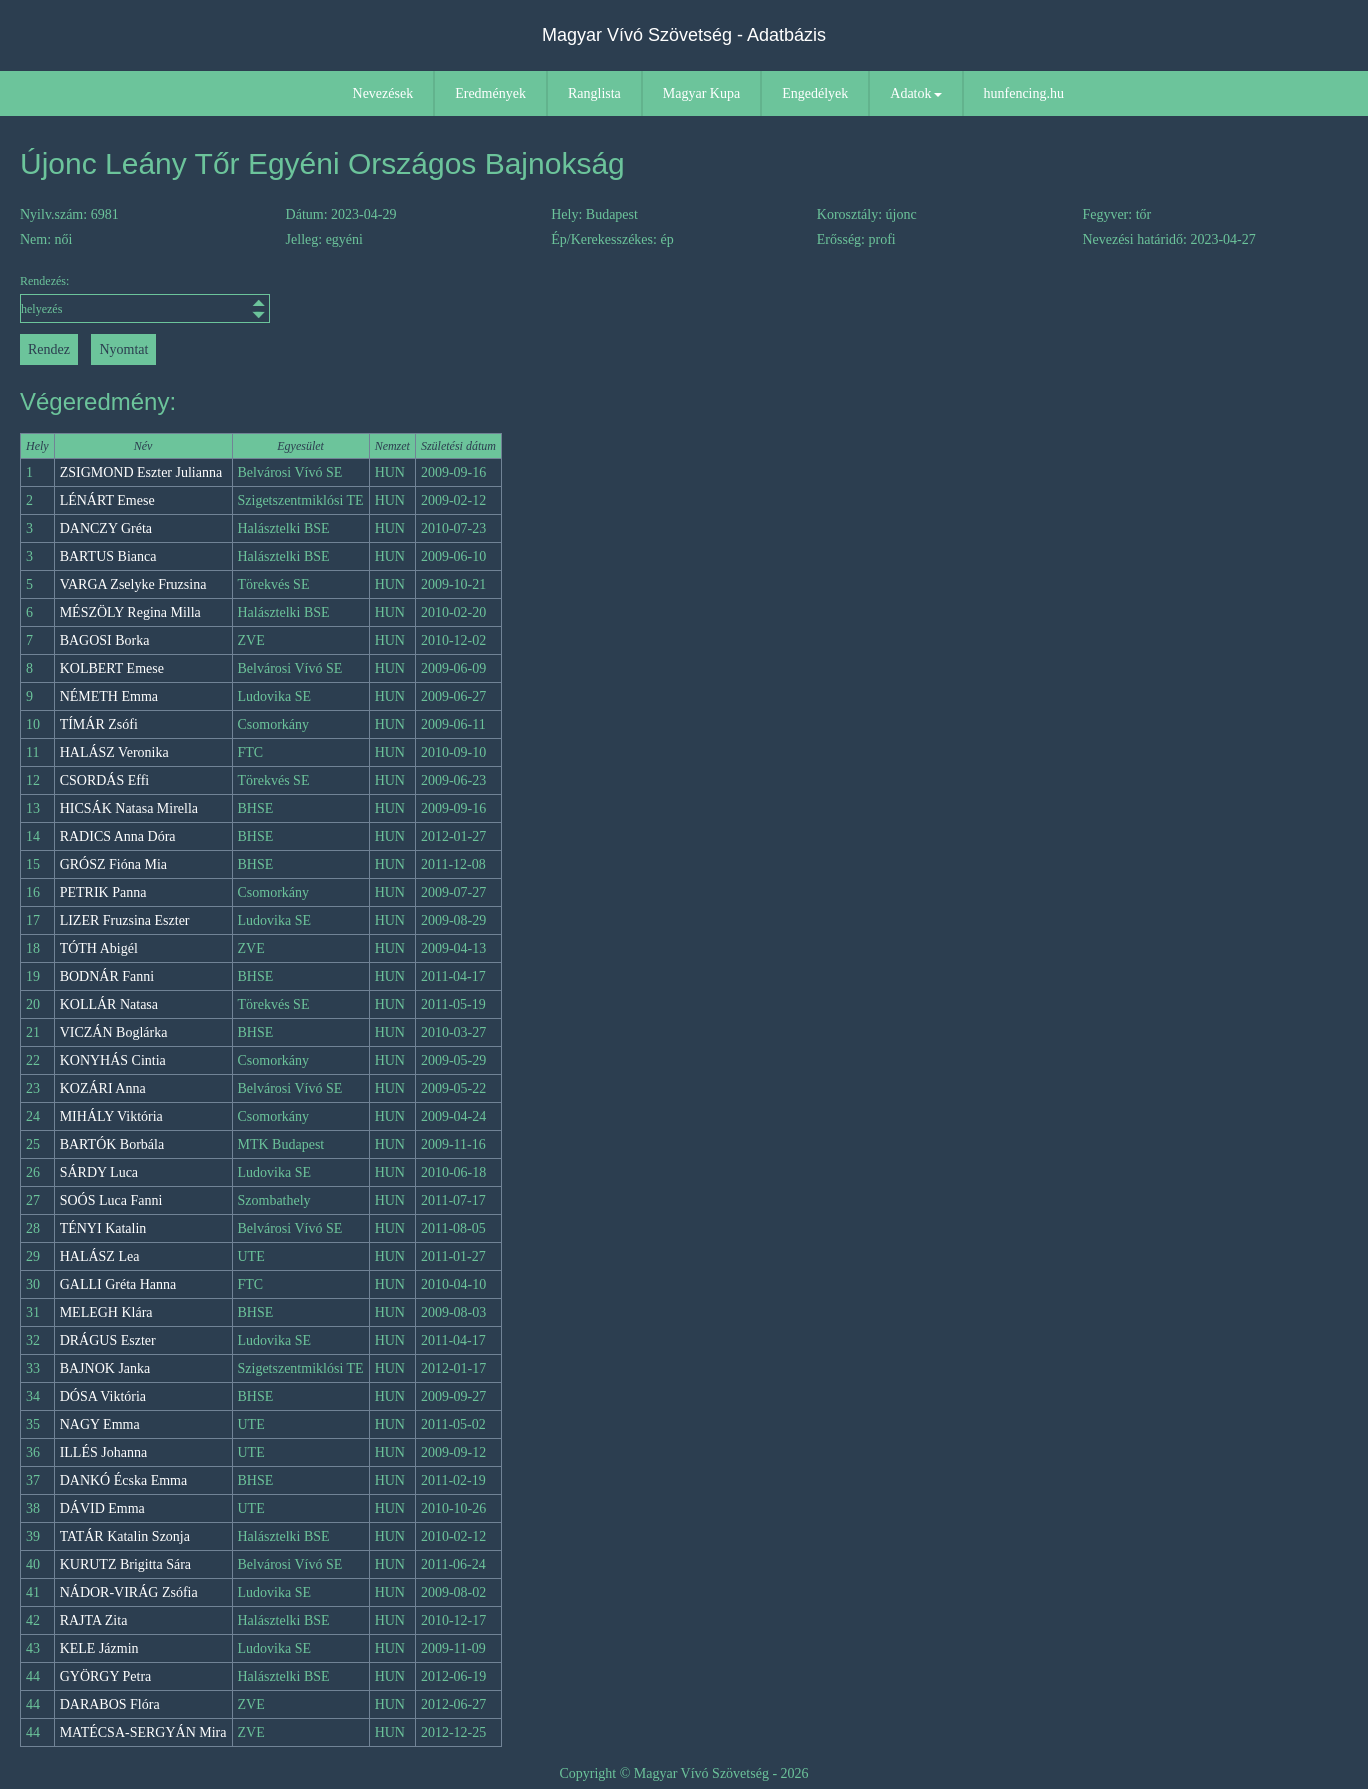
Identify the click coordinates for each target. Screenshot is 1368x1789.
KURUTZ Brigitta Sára (125, 1564)
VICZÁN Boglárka (114, 1032)
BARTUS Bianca (108, 556)
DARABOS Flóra (110, 1704)
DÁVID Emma (102, 1508)
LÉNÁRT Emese (107, 500)
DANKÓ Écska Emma (124, 1480)
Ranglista (594, 93)
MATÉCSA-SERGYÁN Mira (143, 1732)
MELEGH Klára (106, 1312)
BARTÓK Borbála (112, 1144)
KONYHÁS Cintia (113, 1060)
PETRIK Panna (103, 892)
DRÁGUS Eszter (108, 1340)
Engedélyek (815, 93)
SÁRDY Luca (99, 1172)
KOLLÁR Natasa (109, 1004)
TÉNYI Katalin (103, 1228)
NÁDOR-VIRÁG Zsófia (129, 1592)
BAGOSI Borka (105, 640)
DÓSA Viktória (103, 1396)
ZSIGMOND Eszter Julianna (141, 472)
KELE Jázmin (99, 1648)
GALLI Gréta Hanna (118, 1284)
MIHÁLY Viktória (111, 1116)
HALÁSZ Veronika (114, 752)
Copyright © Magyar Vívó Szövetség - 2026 (683, 1773)
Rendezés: (145, 298)
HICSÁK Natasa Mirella (129, 808)
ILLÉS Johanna (103, 1452)
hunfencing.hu (1024, 93)
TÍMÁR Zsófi (99, 724)
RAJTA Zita (94, 1620)
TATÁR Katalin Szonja (125, 1536)
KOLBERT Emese (112, 668)
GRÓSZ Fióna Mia (113, 864)
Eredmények (490, 93)
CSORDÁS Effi (105, 780)
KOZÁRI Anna (103, 1088)
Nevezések (383, 93)
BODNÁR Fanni (107, 976)
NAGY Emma (100, 1424)
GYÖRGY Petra (106, 1676)
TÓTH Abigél (99, 948)
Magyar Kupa (701, 93)
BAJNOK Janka (105, 1368)
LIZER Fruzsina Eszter (125, 920)
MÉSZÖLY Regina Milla (130, 612)
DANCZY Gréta (106, 528)
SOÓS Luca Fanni (111, 1200)
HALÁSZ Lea (100, 1256)
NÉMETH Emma (109, 696)
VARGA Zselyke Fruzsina (133, 584)
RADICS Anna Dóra (118, 836)
